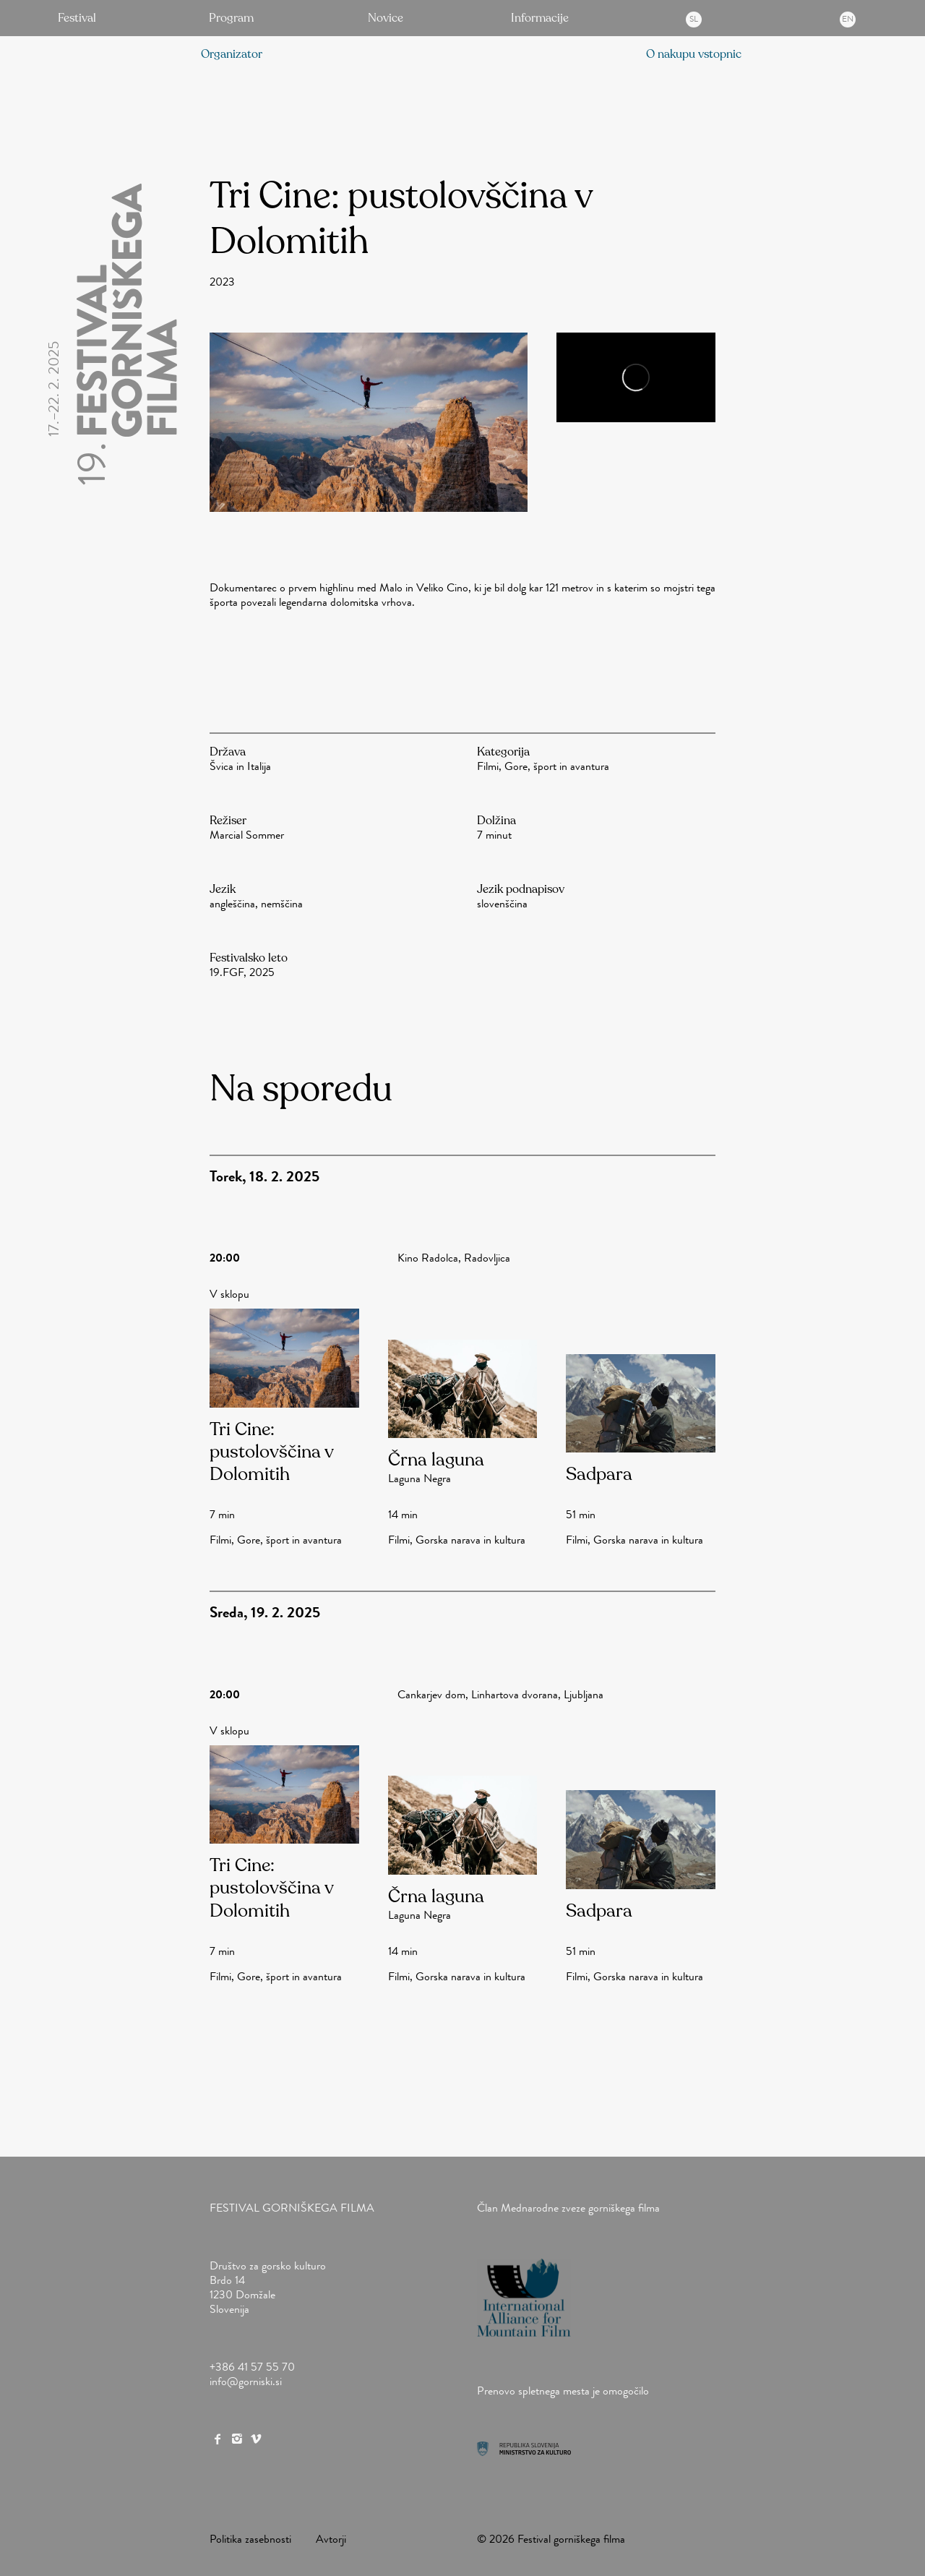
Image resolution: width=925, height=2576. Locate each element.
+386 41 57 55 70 (252, 2366)
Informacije (540, 18)
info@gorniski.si (246, 2381)
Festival (77, 18)
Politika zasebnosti (250, 2538)
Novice (385, 18)
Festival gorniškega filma (292, 2207)
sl (693, 19)
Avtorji (331, 2538)
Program (231, 18)
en (847, 19)
